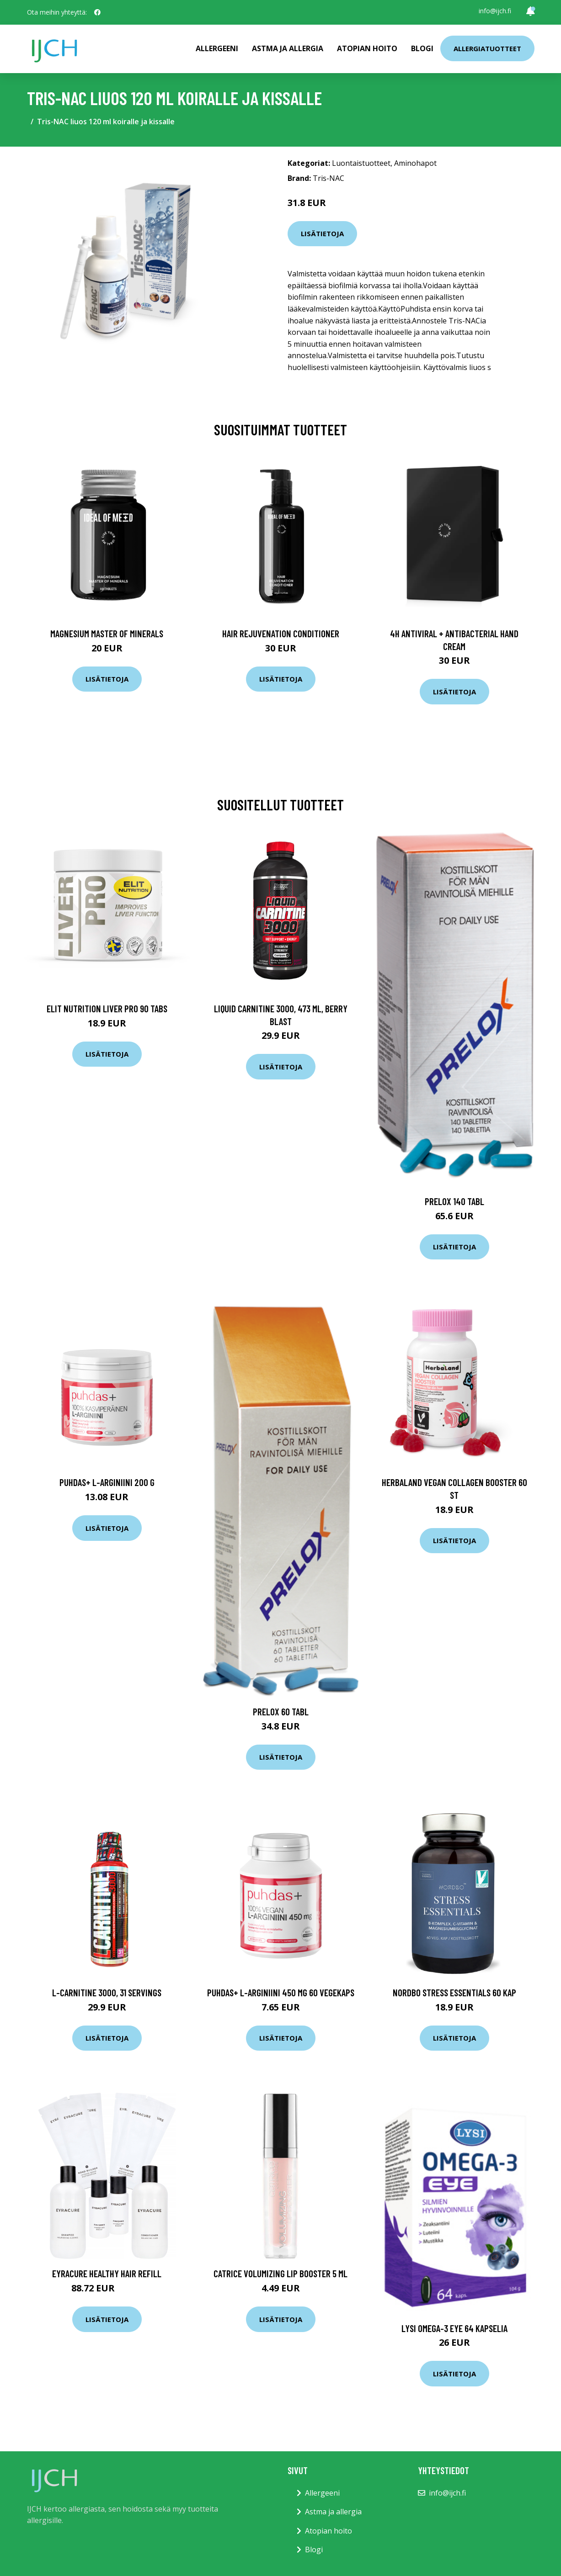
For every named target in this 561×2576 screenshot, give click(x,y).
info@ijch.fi (495, 10)
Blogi (422, 48)
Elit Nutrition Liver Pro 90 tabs (107, 1008)
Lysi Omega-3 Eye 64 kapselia (454, 2328)
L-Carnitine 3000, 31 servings (106, 1992)
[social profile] (97, 12)
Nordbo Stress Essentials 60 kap (454, 1992)
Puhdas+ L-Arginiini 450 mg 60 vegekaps (280, 1992)
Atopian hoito (367, 48)
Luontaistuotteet (361, 163)
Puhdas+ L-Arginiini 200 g (107, 1482)
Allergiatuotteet (487, 48)
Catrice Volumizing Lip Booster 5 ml (280, 2273)
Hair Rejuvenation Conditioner (280, 633)
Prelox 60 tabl (281, 1711)
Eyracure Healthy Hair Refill (106, 2273)
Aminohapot (415, 163)
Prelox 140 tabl (454, 1201)
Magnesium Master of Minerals (106, 633)
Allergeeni (217, 48)
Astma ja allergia (287, 48)
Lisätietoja (322, 233)
